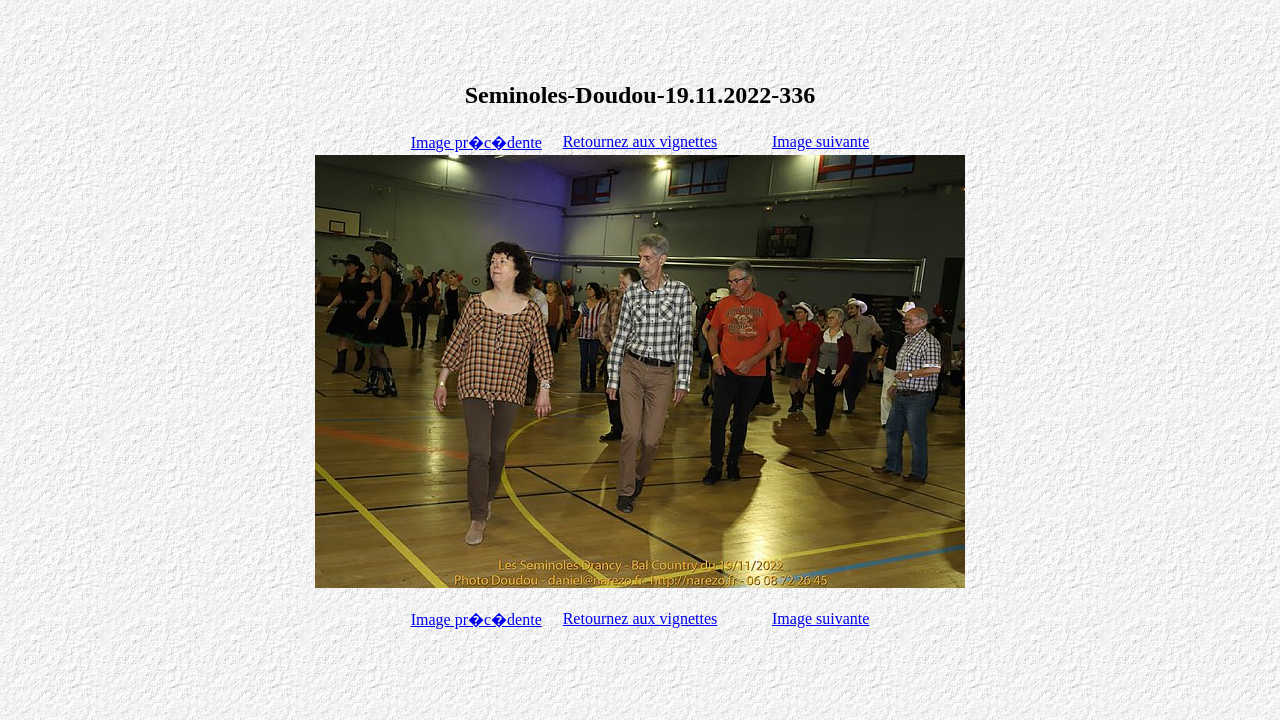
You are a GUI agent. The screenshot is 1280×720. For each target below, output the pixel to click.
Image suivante (820, 141)
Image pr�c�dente (476, 142)
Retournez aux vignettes (640, 141)
